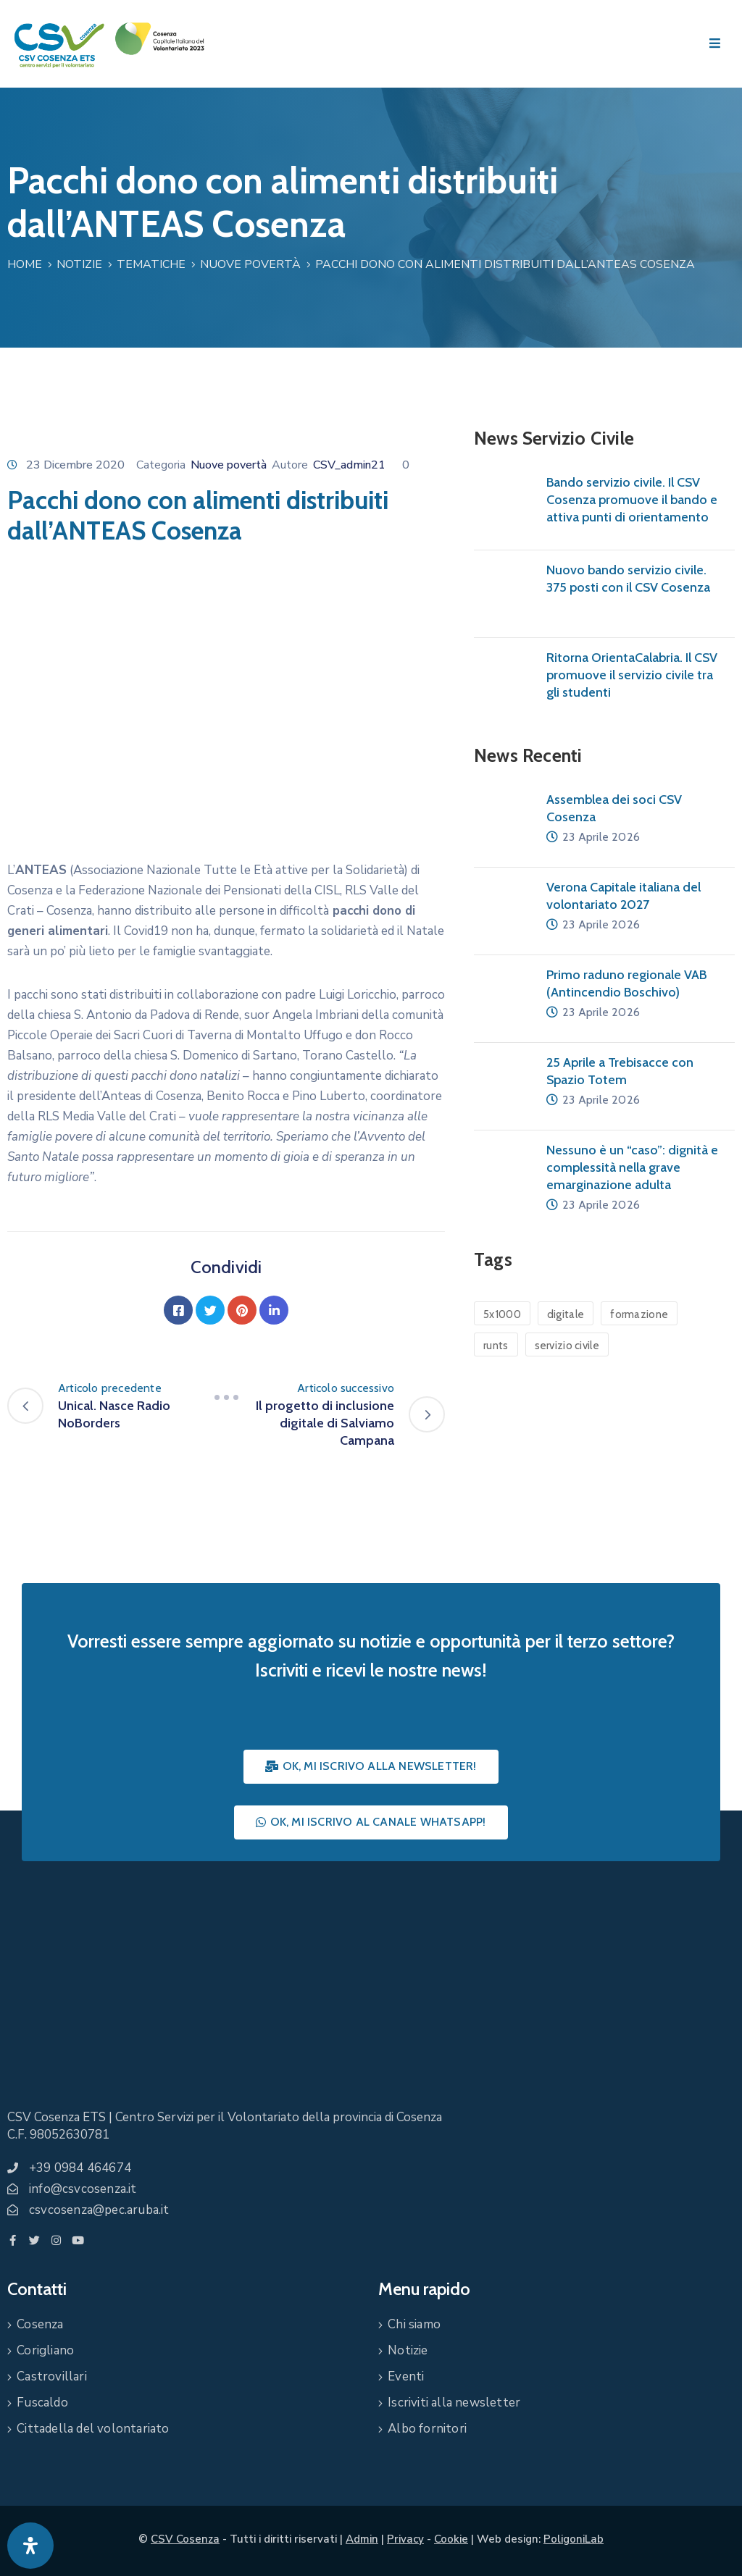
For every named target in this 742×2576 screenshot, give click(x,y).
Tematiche (151, 264)
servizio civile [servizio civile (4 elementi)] (567, 1345)
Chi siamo (414, 2324)
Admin (362, 2539)
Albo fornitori (427, 2428)
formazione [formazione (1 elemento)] (639, 1314)
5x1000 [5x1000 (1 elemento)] (502, 1314)
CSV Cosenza (185, 2539)
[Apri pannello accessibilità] (30, 2545)
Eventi (406, 2376)
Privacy (405, 2539)
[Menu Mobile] (715, 43)
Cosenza (40, 2324)
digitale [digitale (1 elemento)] (565, 1314)
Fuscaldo (42, 2402)
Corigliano (45, 2350)
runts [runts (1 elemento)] (496, 1345)
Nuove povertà (250, 264)
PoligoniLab (573, 2539)
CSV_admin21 (349, 465)
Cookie (451, 2539)
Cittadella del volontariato (93, 2428)
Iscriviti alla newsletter (454, 2402)
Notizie (79, 264)
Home (24, 264)
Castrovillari (52, 2376)
